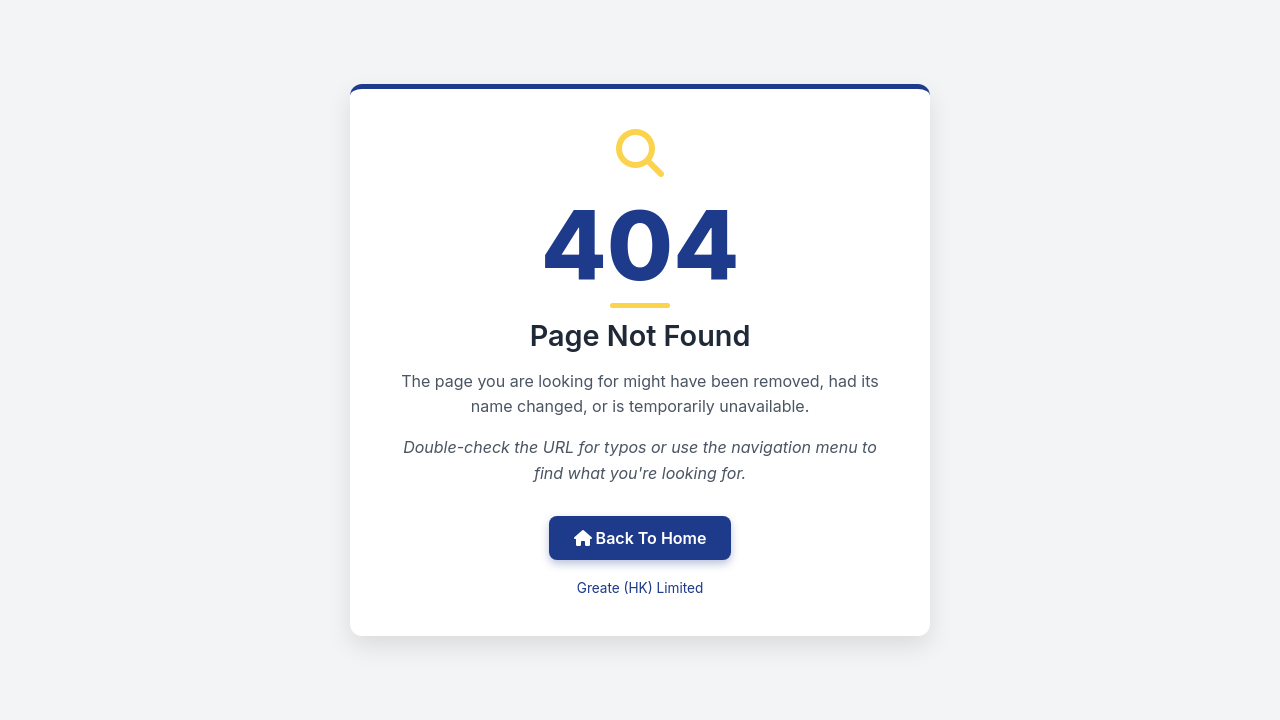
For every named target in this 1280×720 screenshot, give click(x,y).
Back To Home (640, 538)
